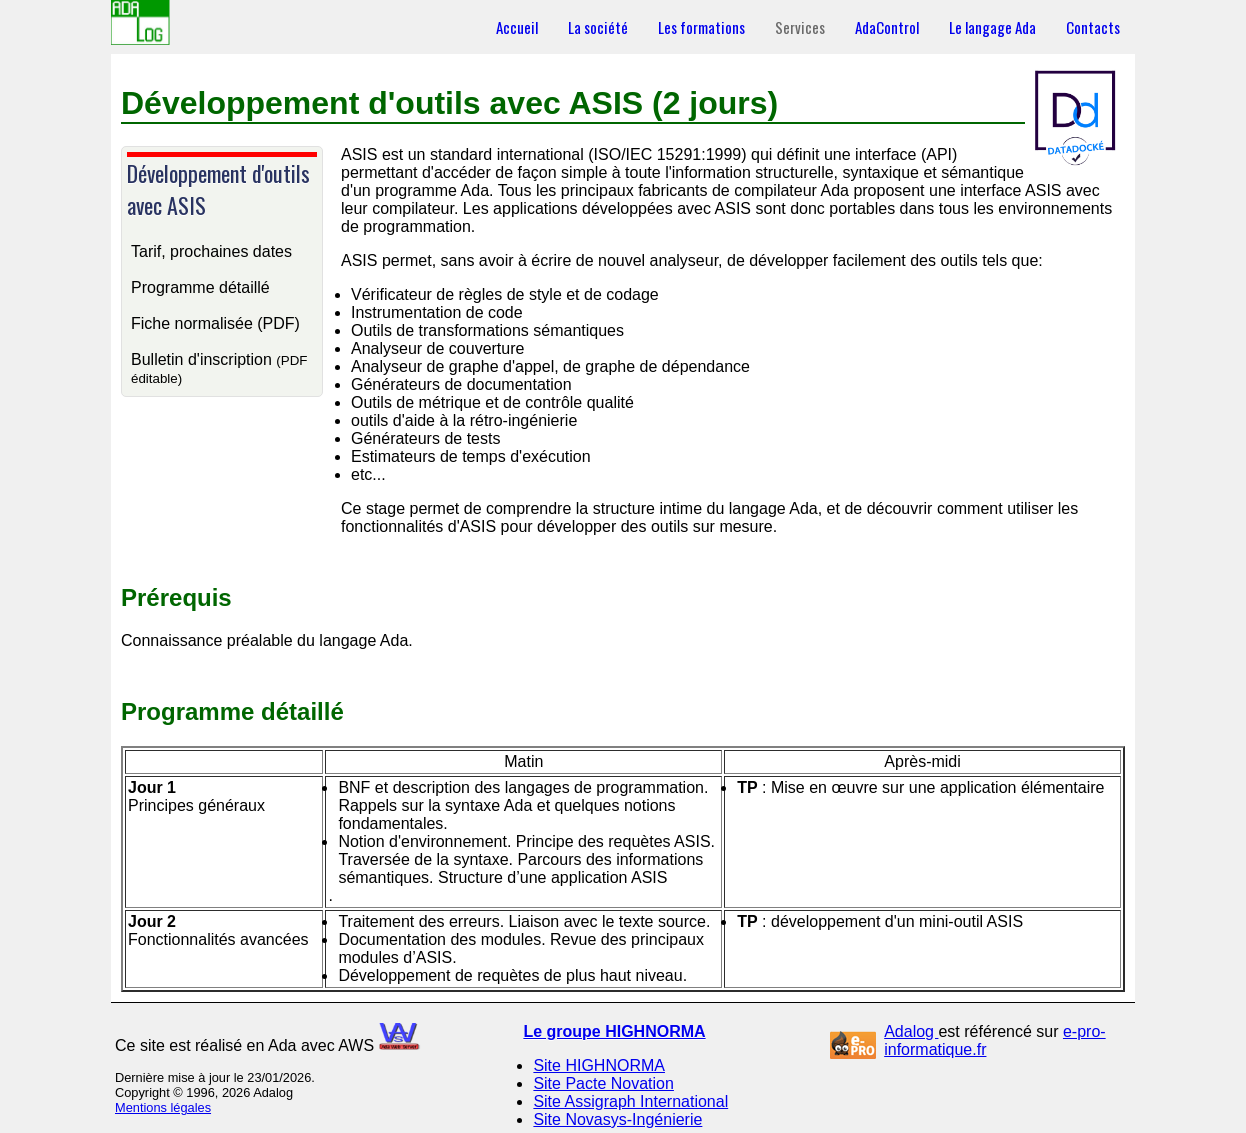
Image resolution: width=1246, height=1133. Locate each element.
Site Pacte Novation (603, 1083)
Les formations (701, 27)
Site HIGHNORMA (599, 1065)
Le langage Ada (992, 27)
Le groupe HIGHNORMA (614, 1031)
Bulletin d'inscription (219, 368)
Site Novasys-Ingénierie (617, 1119)
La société (598, 27)
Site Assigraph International (630, 1101)
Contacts (1093, 27)
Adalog (911, 1031)
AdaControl (887, 27)
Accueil (517, 27)
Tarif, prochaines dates (211, 251)
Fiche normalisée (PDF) (215, 323)
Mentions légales (163, 1107)
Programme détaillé (200, 287)
